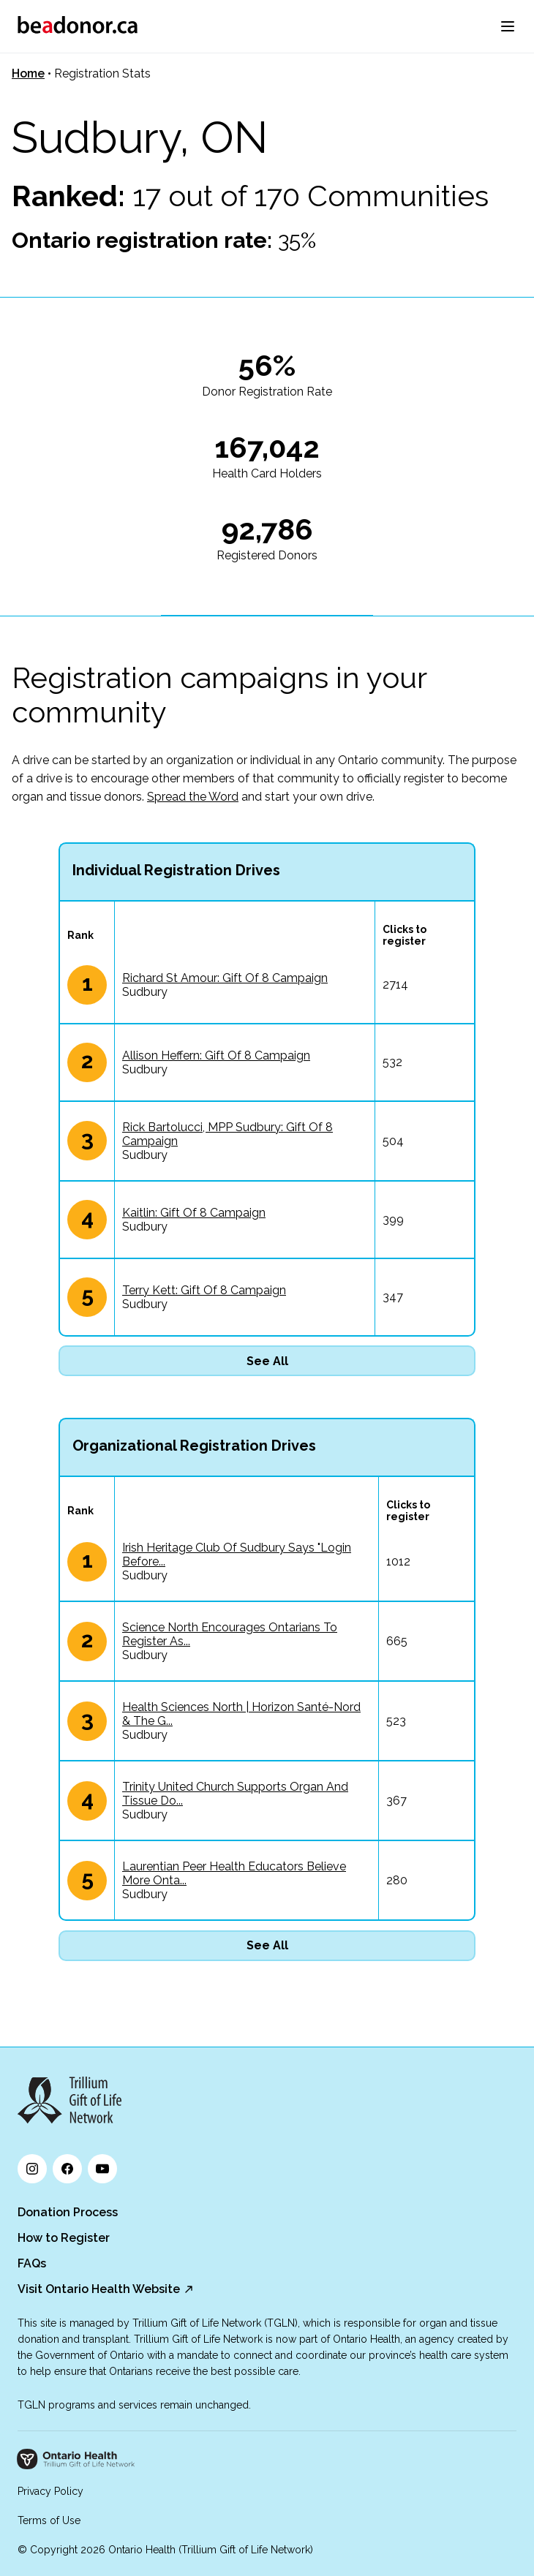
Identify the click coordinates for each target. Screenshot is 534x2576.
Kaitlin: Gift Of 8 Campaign (194, 1213)
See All (267, 1361)
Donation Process (68, 2212)
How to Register (64, 2238)
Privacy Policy (50, 2491)
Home (28, 73)
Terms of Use (49, 2520)
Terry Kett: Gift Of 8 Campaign (204, 1290)
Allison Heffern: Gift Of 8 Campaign (216, 1055)
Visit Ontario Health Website (99, 2289)
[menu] (507, 26)
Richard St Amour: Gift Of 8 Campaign (225, 978)
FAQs (32, 2263)
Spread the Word (192, 797)
